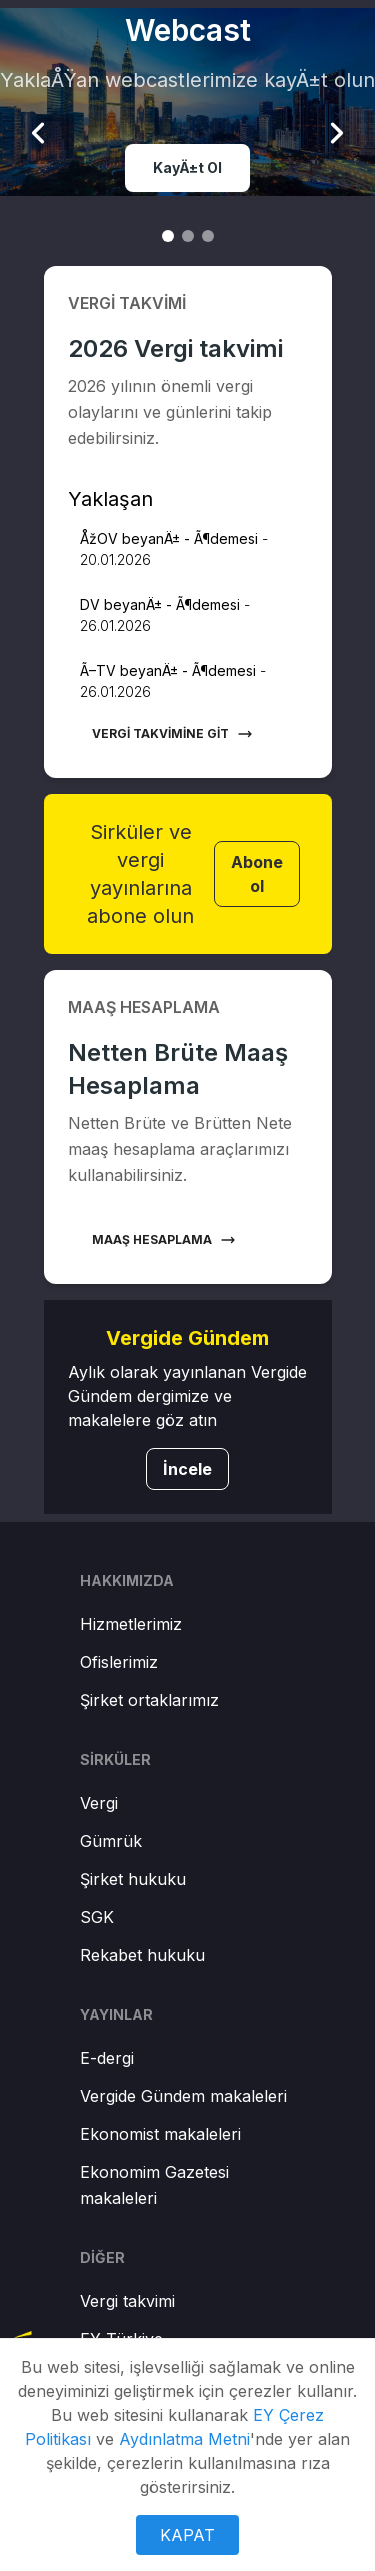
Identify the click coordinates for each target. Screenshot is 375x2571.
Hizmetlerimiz (131, 1624)
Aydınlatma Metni (184, 2439)
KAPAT (187, 2535)
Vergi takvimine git (172, 734)
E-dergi (107, 2058)
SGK (97, 1917)
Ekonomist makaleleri (160, 2134)
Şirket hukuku (133, 1879)
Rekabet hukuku (142, 1955)
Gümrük (111, 1841)
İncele (187, 1469)
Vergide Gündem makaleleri (183, 2096)
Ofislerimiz (119, 1662)
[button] (188, 549)
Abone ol (257, 874)
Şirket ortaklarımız (149, 1700)
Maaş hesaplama (164, 1240)
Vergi (99, 1803)
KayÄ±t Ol (187, 167)
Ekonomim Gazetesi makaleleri (154, 2185)
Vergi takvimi (127, 2301)
